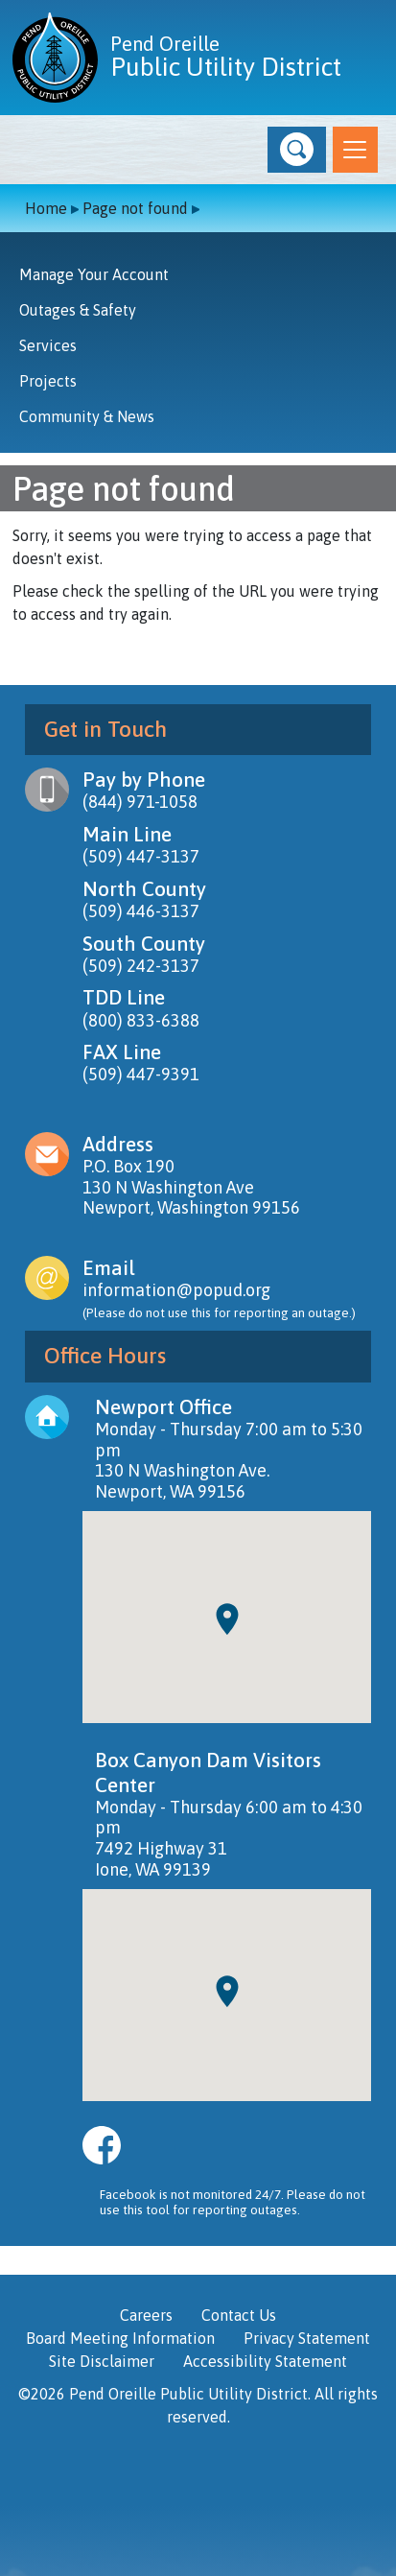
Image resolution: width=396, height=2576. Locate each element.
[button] (297, 150)
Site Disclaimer (101, 2361)
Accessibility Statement (265, 2361)
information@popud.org (176, 1290)
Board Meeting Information (120, 2338)
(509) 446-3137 (140, 911)
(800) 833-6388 (140, 1020)
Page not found (135, 208)
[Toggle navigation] (355, 150)
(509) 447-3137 (140, 856)
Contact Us (238, 2315)
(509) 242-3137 (140, 966)
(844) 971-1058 (140, 802)
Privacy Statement (307, 2338)
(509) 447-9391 (140, 1074)
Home (46, 208)
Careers (146, 2315)
